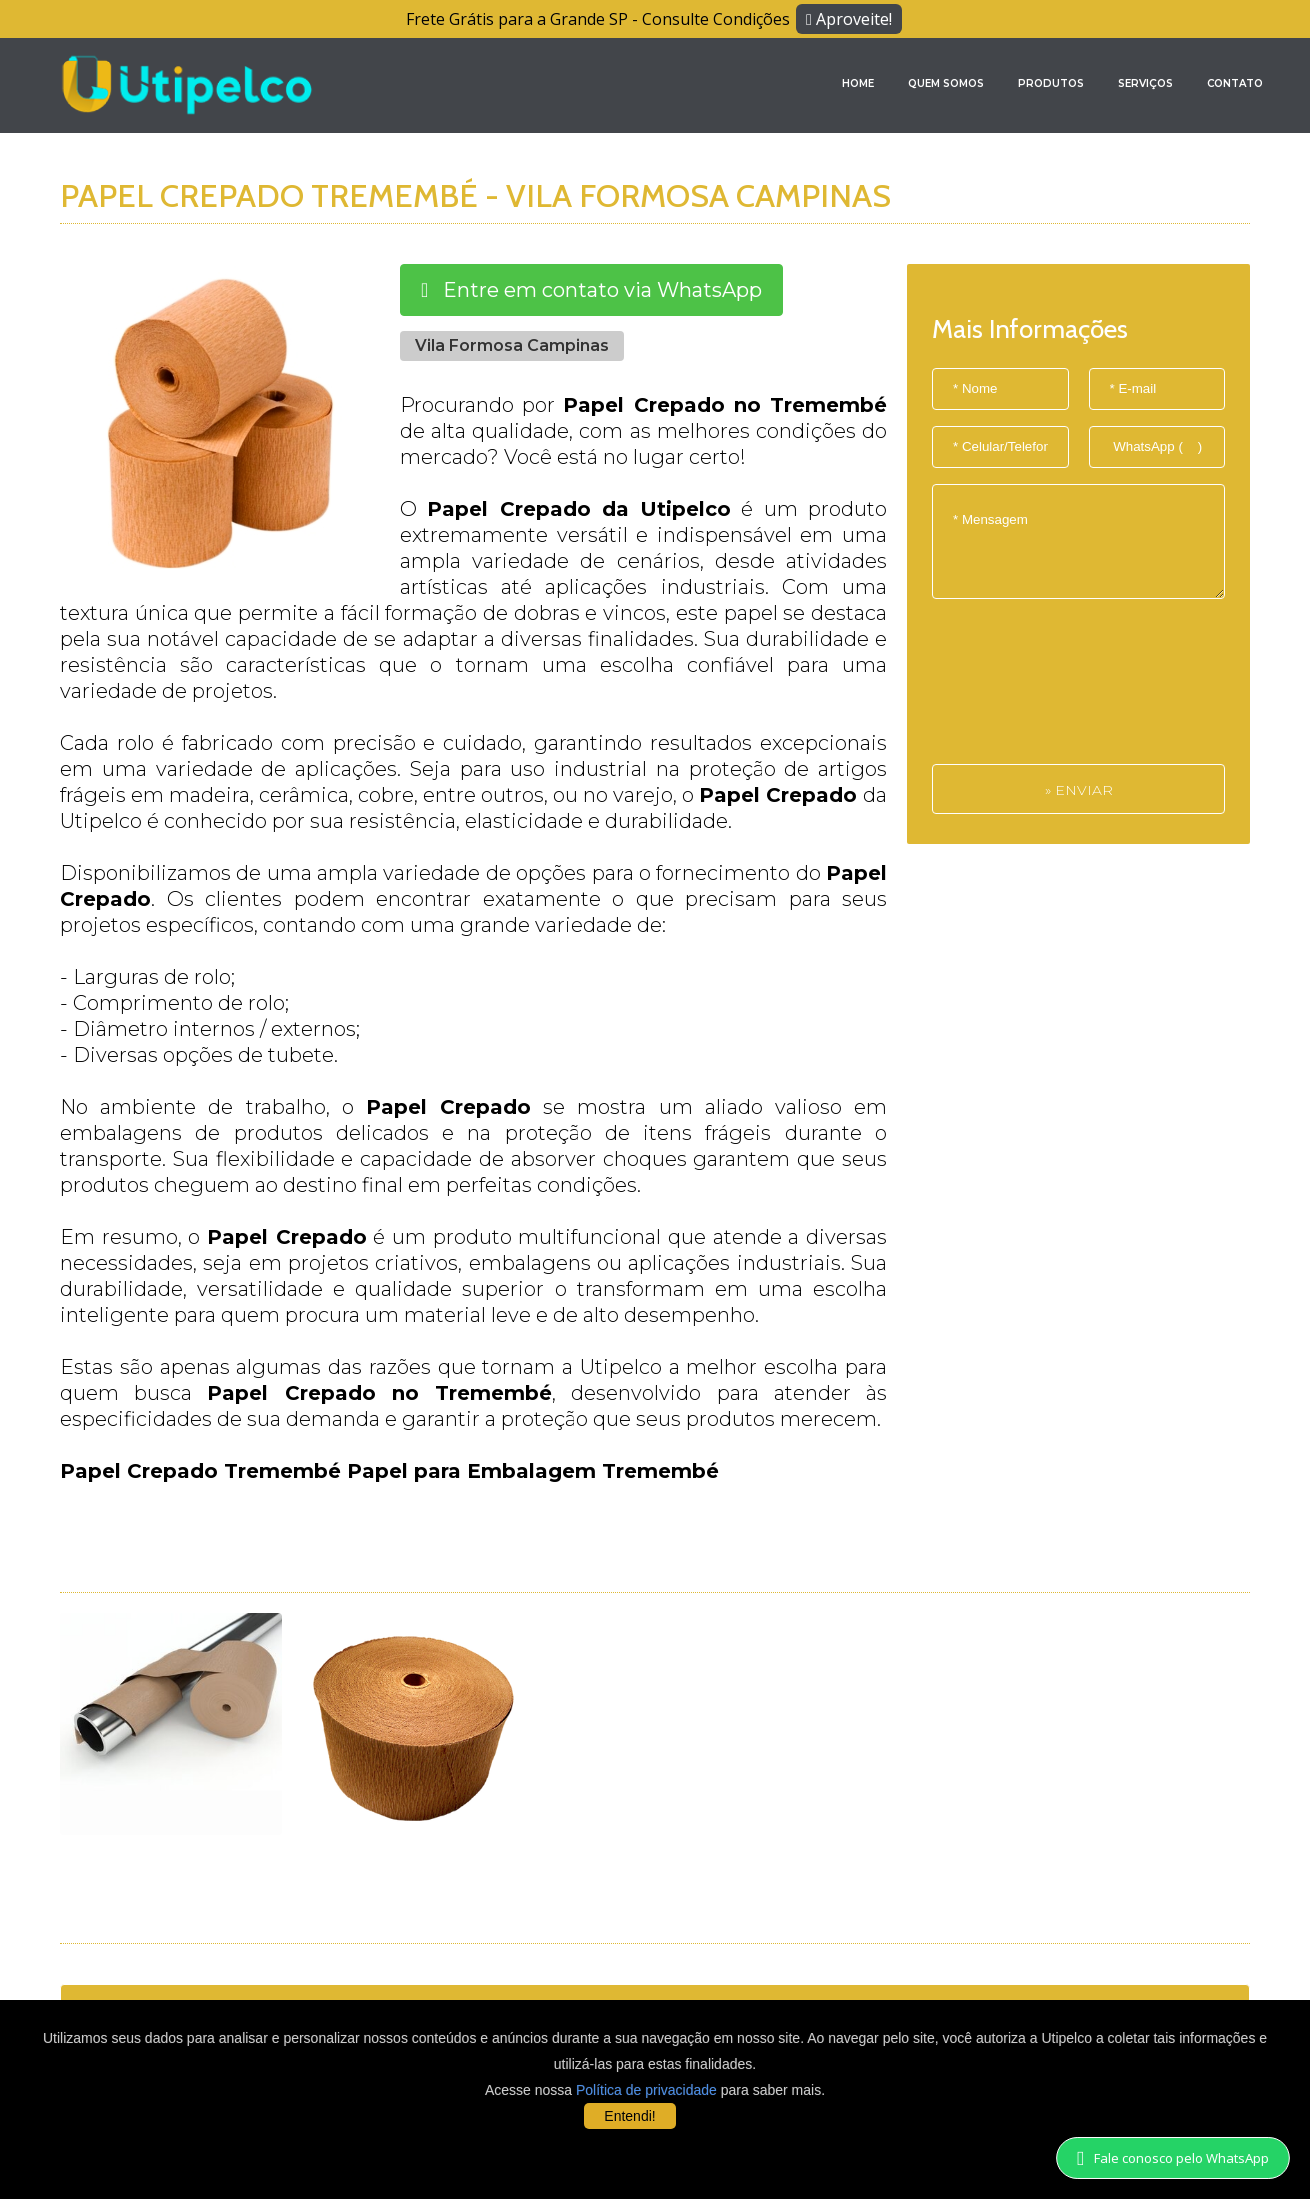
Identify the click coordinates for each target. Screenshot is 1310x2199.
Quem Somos (946, 83)
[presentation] (1014, 692)
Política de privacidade (646, 2090)
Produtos (1051, 83)
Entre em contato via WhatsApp (591, 290)
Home (858, 83)
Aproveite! (849, 19)
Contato (1235, 83)
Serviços (1145, 83)
